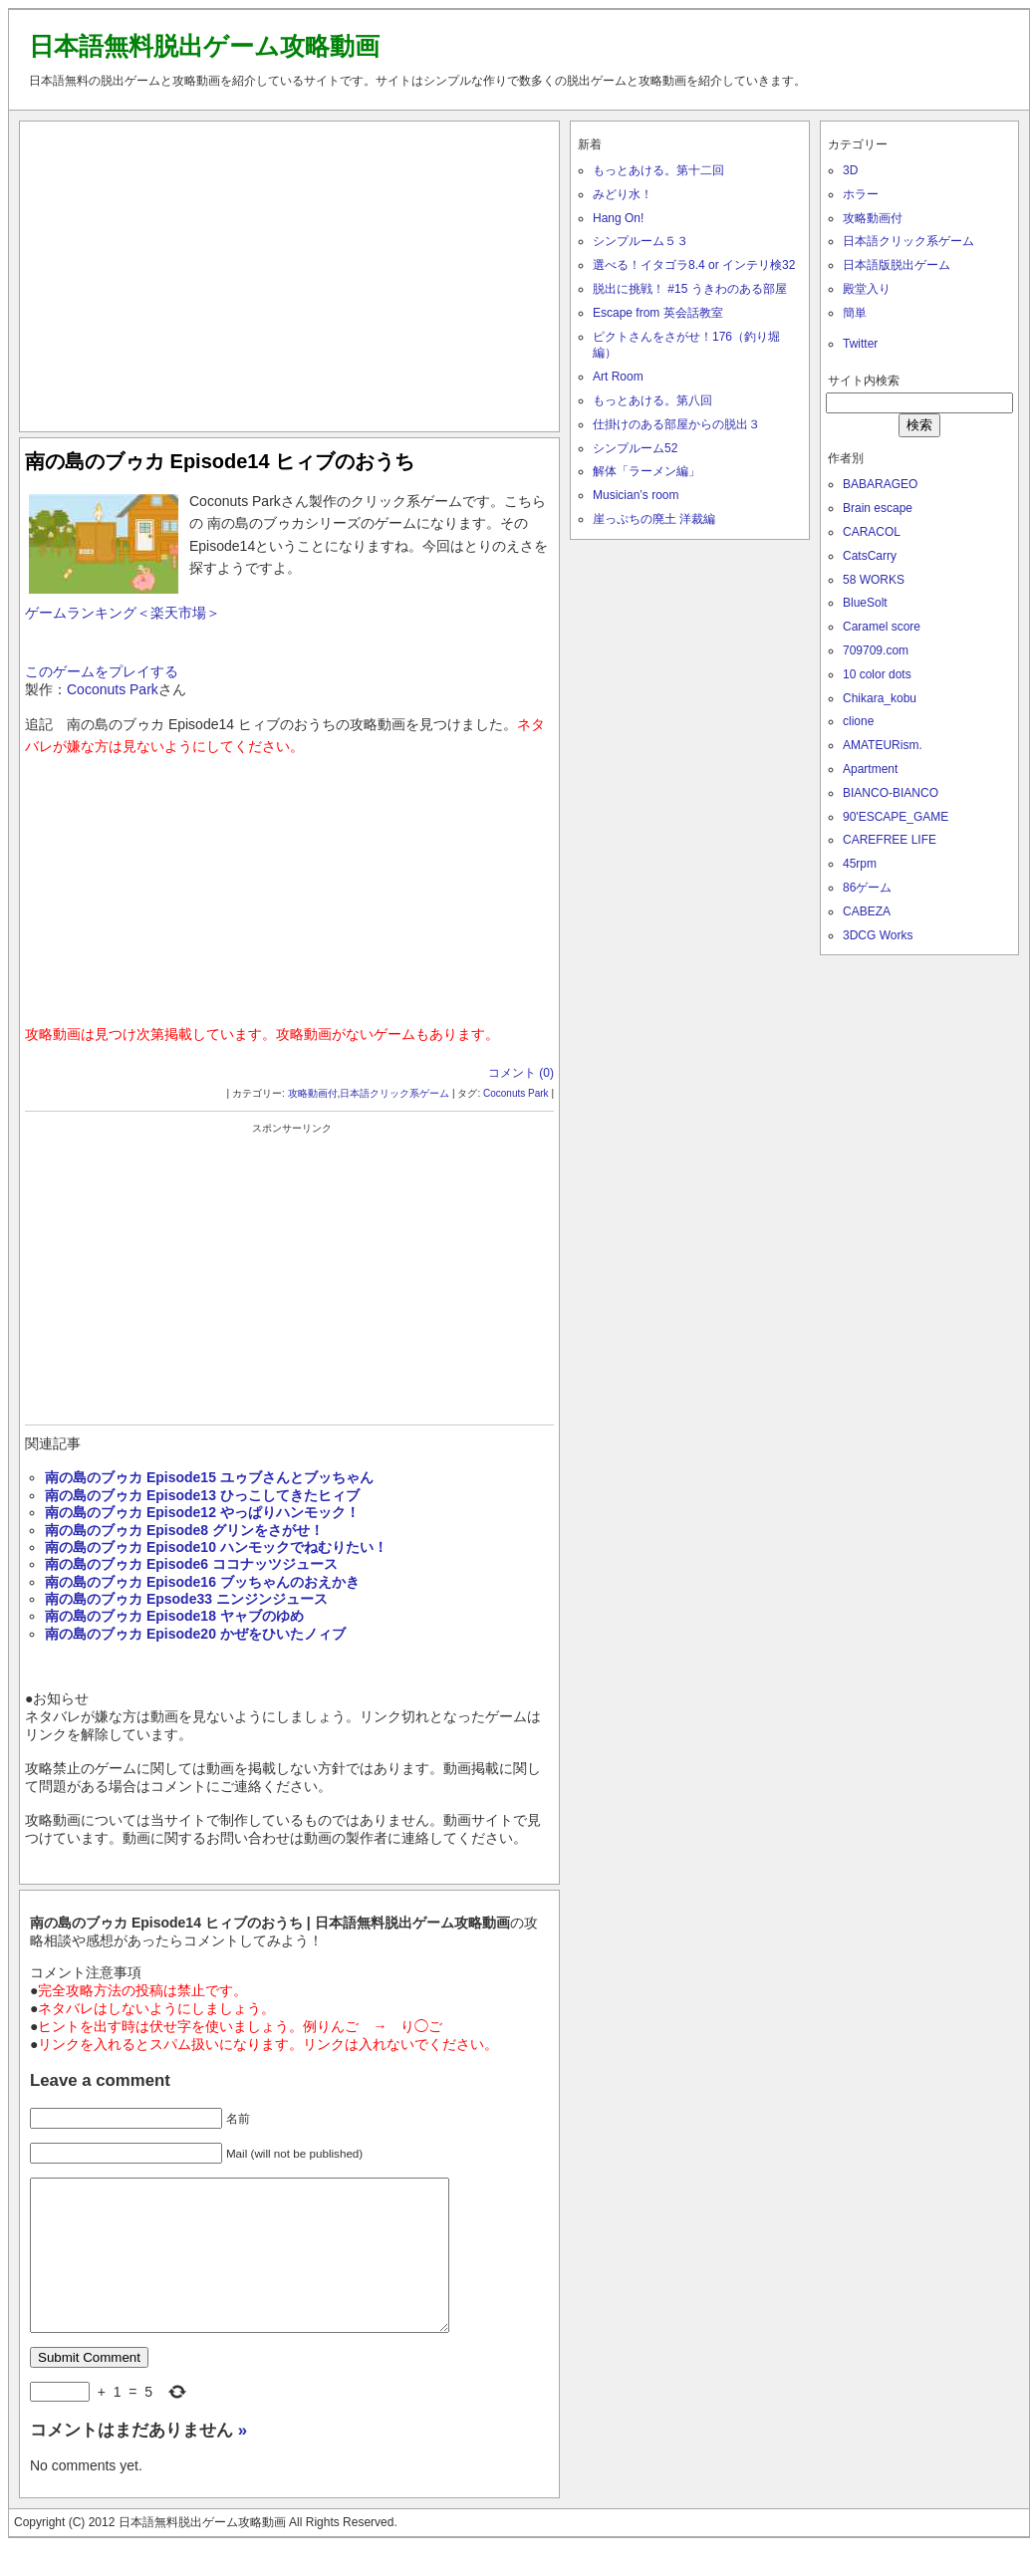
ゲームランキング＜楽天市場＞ (122, 613)
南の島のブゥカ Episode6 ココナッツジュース (191, 1564)
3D (850, 170)
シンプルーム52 (635, 448)
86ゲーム (867, 888)
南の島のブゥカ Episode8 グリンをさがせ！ (184, 1530)
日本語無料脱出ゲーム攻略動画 (204, 46)
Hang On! (618, 218)
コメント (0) (521, 1073)
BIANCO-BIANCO (890, 793)
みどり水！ (622, 194)
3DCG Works (877, 935)
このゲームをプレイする (101, 671)
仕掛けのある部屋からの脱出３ (676, 424)
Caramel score (881, 627)
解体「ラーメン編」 (646, 471)
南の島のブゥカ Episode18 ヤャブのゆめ (174, 1616)
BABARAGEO (880, 484)
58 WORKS (873, 580)
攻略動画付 (313, 1093)
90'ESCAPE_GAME (895, 817)
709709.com (875, 650)
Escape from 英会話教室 (658, 313)
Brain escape (877, 508)
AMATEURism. (882, 745)
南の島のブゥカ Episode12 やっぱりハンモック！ (202, 1512)
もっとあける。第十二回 (658, 170)
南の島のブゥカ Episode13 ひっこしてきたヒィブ (202, 1495)
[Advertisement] (290, 271)
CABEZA (867, 911)
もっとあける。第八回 (652, 400)
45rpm (860, 864)
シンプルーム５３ (640, 241)
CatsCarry (870, 556)
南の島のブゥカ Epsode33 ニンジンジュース (186, 1599)
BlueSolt (865, 603)
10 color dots (877, 674)
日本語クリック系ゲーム (394, 1093)
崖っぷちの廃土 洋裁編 (654, 519)
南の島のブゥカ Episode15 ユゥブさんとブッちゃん (209, 1477)
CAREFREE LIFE (889, 840)
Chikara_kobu (879, 698)
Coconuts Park (112, 689)
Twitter (860, 344)
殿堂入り (867, 289)
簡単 (855, 313)
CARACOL (872, 532)
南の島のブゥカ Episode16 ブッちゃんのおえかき (202, 1582)
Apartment (870, 769)
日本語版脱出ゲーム (896, 265)
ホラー (861, 194)
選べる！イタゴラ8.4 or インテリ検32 (694, 265)
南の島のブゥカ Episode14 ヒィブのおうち (219, 461)
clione (858, 721)
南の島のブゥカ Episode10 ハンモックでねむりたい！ (216, 1547)
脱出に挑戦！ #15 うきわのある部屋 (690, 289)
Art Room (618, 377)
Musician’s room (635, 495)
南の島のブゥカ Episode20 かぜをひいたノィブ (195, 1634)
